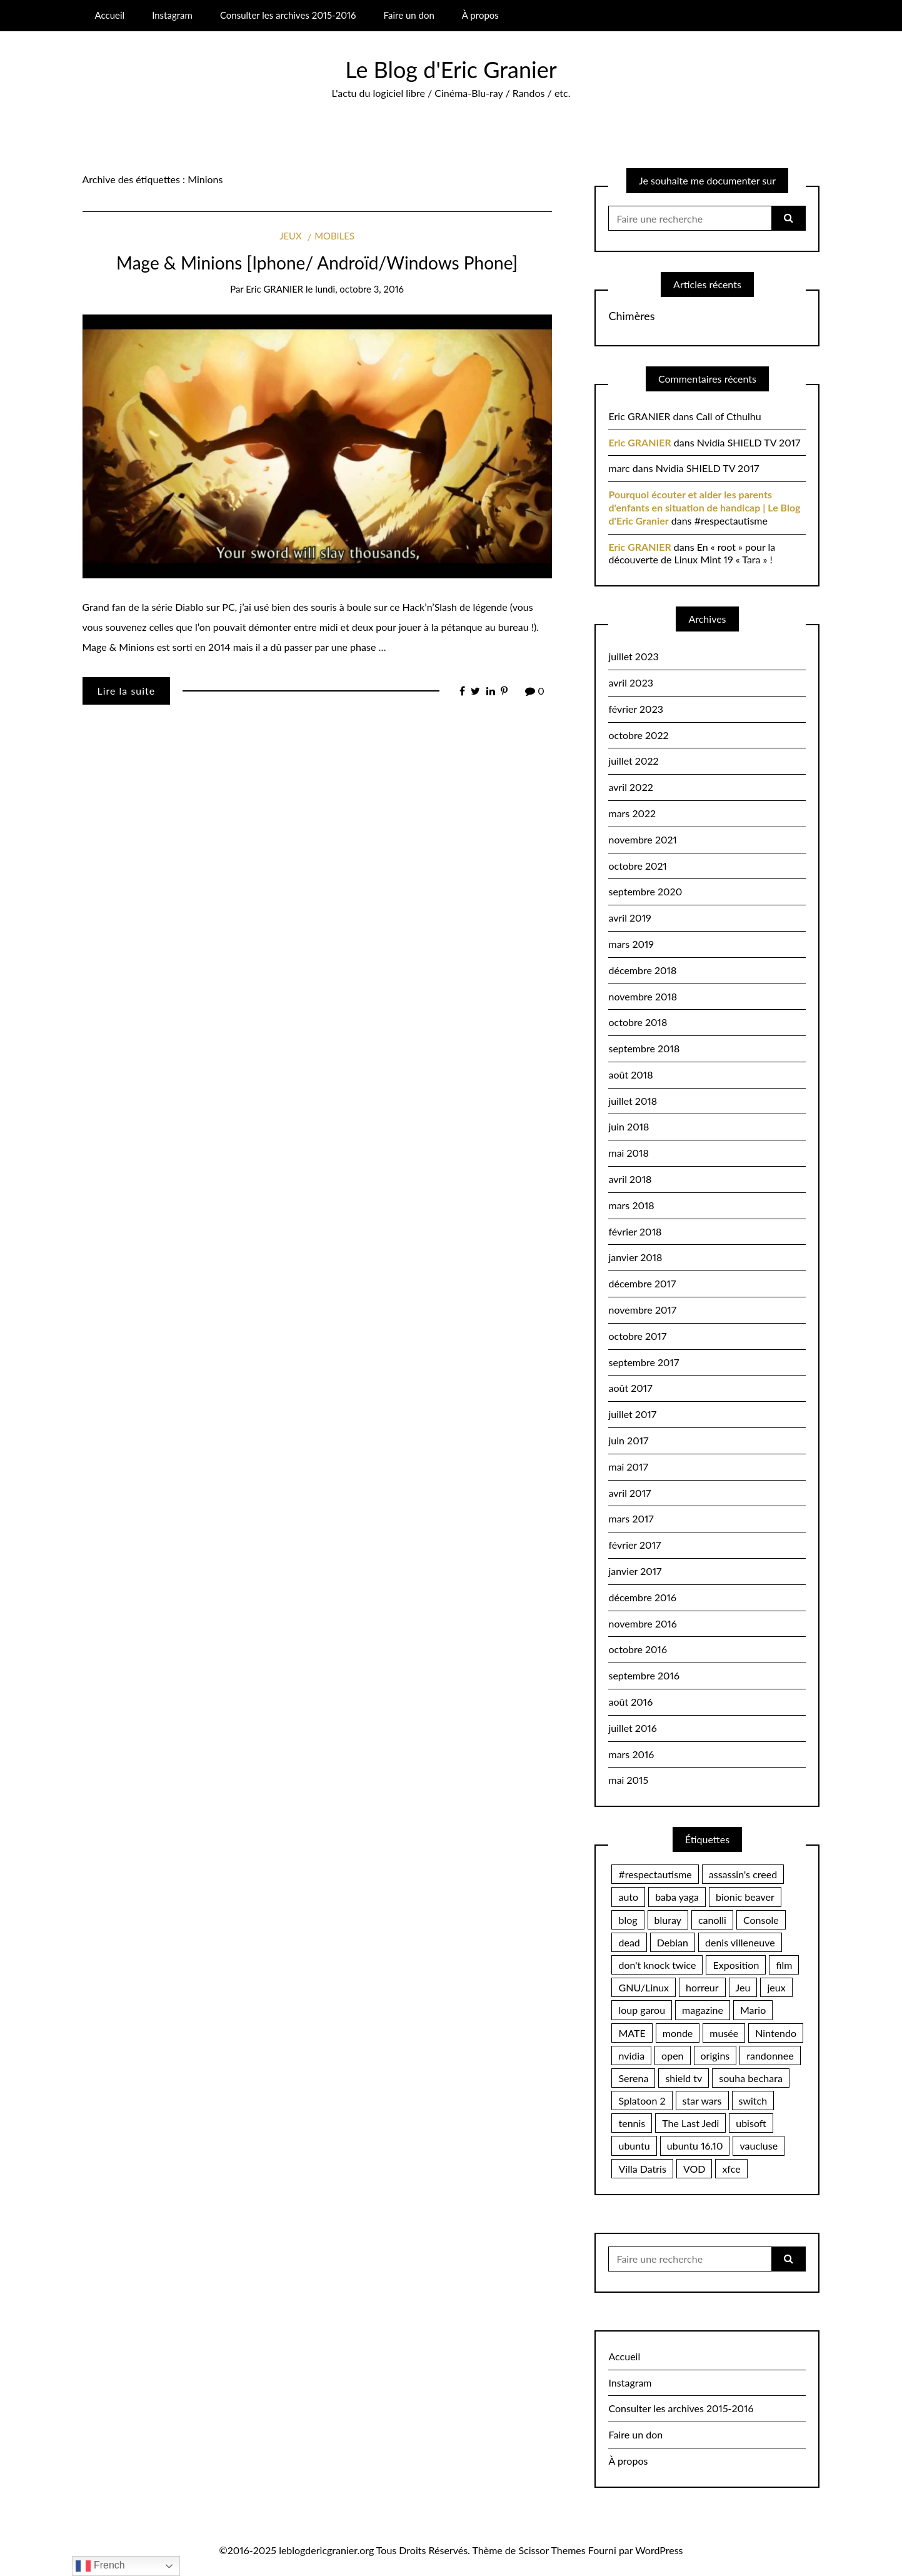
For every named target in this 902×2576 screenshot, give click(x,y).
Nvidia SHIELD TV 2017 (749, 442)
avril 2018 (629, 1179)
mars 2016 (631, 1754)
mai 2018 (628, 1153)
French (100, 2565)
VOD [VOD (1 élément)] (694, 2169)
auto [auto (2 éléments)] (628, 1897)
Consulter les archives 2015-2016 (288, 15)
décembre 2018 (642, 970)
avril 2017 (629, 1493)
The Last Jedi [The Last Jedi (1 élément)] (690, 2123)
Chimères (631, 316)
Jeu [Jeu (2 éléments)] (743, 1987)
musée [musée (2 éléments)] (723, 2033)
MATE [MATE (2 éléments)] (631, 2033)
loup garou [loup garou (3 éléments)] (641, 2010)
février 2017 (634, 1545)
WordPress (659, 2550)
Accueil (109, 15)
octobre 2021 (637, 866)
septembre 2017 (643, 1362)
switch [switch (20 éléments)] (753, 2100)
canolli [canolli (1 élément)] (712, 1920)
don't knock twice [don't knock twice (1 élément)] (657, 1965)
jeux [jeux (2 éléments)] (776, 1987)
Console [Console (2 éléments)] (761, 1920)
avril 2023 (630, 682)
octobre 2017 (637, 1336)
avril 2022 (630, 787)
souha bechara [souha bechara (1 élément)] (750, 2078)
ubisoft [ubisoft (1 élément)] (751, 2123)
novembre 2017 (642, 1310)
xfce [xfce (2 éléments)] (731, 2169)
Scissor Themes (551, 2550)
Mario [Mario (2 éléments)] (753, 2010)
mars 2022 (632, 813)
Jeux (290, 235)
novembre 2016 (642, 1623)
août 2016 (630, 1702)
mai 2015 (628, 1780)
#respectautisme (731, 520)
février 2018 (634, 1231)
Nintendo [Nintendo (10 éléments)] (775, 2033)
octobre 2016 (637, 1649)
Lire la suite (127, 691)
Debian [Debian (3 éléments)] (672, 1942)
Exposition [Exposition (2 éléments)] (736, 1965)
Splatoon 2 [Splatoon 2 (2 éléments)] (641, 2100)
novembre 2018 (642, 996)
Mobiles (334, 235)
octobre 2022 (638, 735)
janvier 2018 (635, 1257)
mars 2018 (631, 1205)
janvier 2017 (634, 1571)
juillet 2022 (633, 761)
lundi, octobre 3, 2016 (359, 288)
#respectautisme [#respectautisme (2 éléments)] (654, 1874)
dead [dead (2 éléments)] (628, 1942)
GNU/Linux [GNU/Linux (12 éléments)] (643, 1987)
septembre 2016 (643, 1675)
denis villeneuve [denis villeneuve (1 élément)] (740, 1942)
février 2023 (635, 709)
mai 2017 (628, 1466)
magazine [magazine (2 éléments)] (702, 2010)
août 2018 (630, 1074)
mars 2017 (630, 1518)
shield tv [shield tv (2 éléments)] (683, 2078)
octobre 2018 (637, 1022)
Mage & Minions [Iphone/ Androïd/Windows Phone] (317, 262)
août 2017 (630, 1388)
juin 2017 (628, 1440)
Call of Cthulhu (728, 416)
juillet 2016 (632, 1728)
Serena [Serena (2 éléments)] (633, 2078)
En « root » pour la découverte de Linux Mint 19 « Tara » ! (691, 553)
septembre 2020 (645, 891)
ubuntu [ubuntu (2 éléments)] (633, 2145)
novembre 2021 (642, 839)
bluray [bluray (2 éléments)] (667, 1920)
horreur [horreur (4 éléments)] (702, 1987)
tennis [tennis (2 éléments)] (631, 2123)
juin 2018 (628, 1126)
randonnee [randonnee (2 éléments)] (769, 2055)
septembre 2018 (643, 1048)
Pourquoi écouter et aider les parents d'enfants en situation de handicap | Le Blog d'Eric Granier (704, 507)
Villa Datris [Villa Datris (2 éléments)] (642, 2169)
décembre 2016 (642, 1597)
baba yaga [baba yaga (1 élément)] (677, 1897)
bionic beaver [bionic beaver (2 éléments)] (745, 1897)
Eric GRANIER (274, 288)
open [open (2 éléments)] (672, 2055)
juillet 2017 (632, 1414)
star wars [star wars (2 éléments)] (702, 2100)
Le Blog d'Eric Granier (451, 69)
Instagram (172, 15)
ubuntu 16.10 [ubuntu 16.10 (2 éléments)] (695, 2145)
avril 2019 (629, 917)
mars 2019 (631, 944)
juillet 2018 (632, 1101)
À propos (480, 15)
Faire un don (409, 15)
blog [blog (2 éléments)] (627, 1920)
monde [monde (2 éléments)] (678, 2033)
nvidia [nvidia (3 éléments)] (631, 2055)
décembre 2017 (642, 1283)
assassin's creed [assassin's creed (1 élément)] (743, 1874)
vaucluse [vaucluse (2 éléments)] (758, 2145)
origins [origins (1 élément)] (715, 2055)
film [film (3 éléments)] (784, 1965)
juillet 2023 (633, 656)
